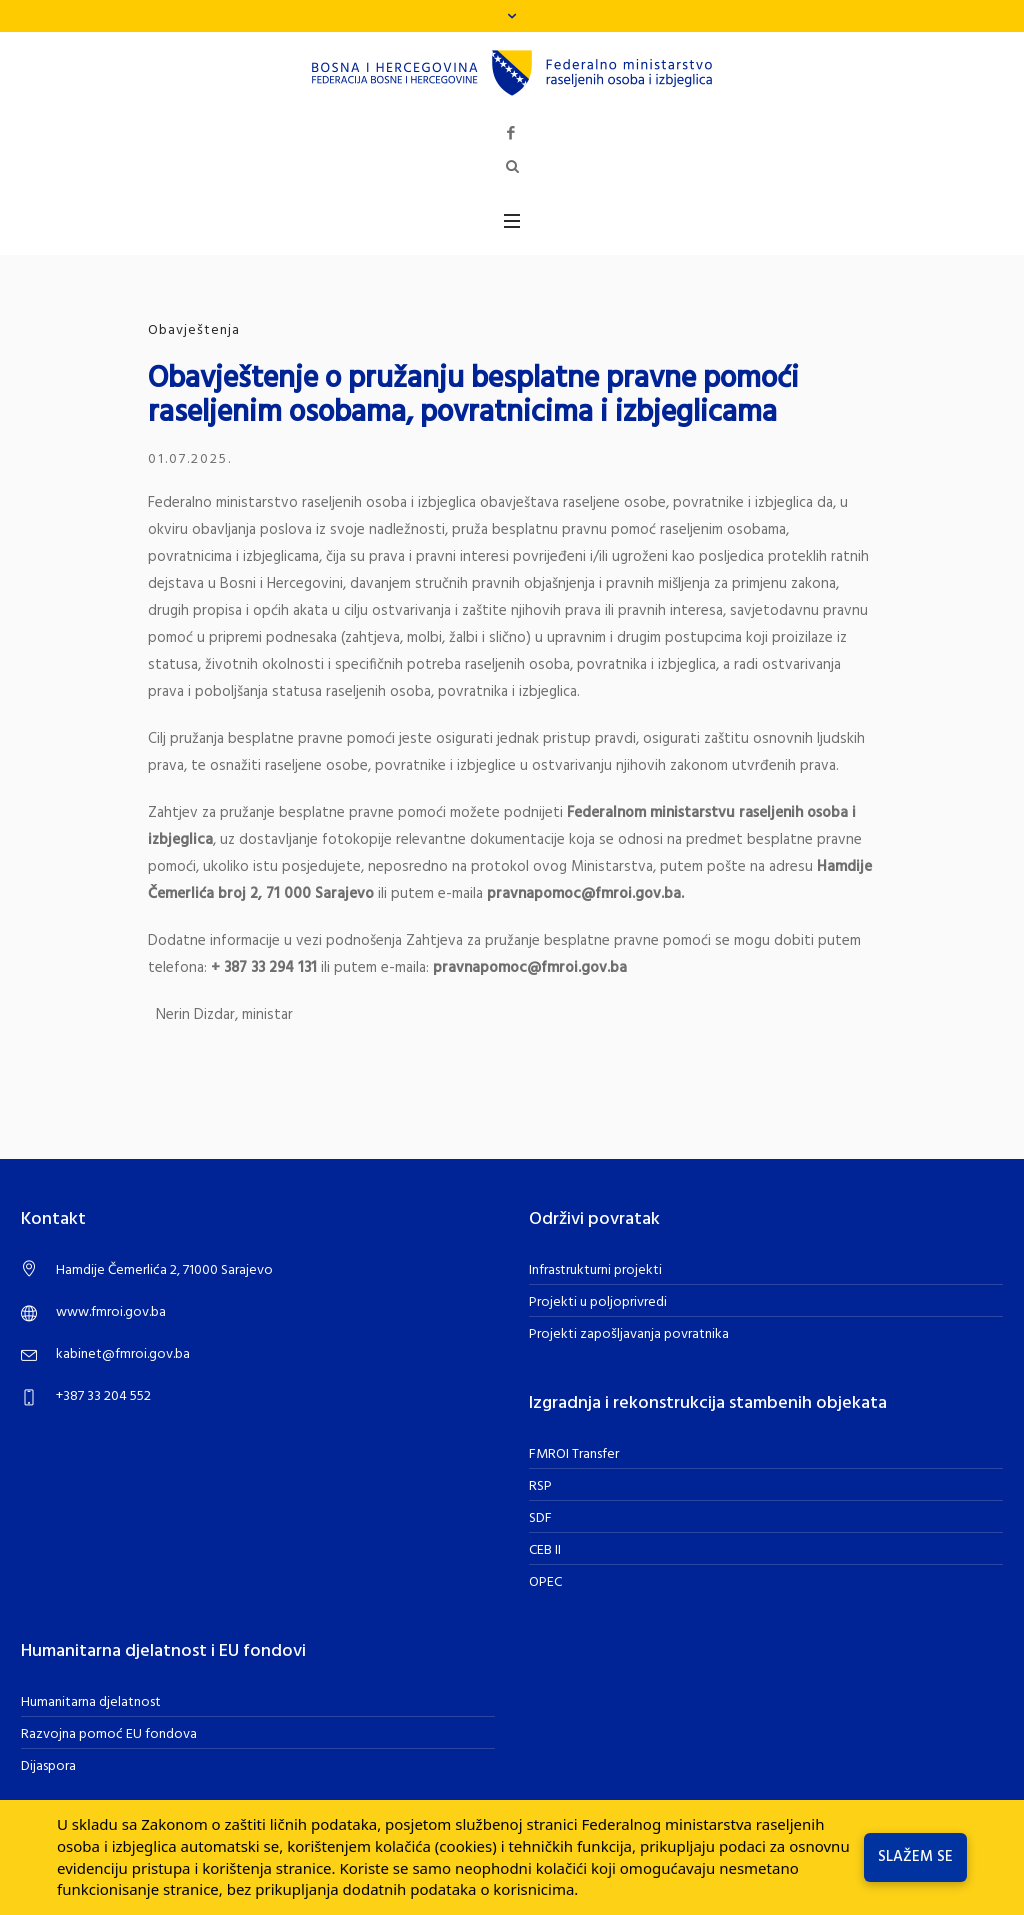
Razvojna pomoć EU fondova (109, 1734)
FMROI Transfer (574, 1454)
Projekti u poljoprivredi (598, 1302)
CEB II (545, 1550)
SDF (540, 1518)
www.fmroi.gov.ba (111, 1312)
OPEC (545, 1582)
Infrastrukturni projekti (595, 1270)
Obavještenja (194, 330)
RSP (540, 1486)
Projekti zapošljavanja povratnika (629, 1334)
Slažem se (915, 1857)
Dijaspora (48, 1766)
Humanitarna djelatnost (91, 1702)
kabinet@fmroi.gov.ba (123, 1354)
